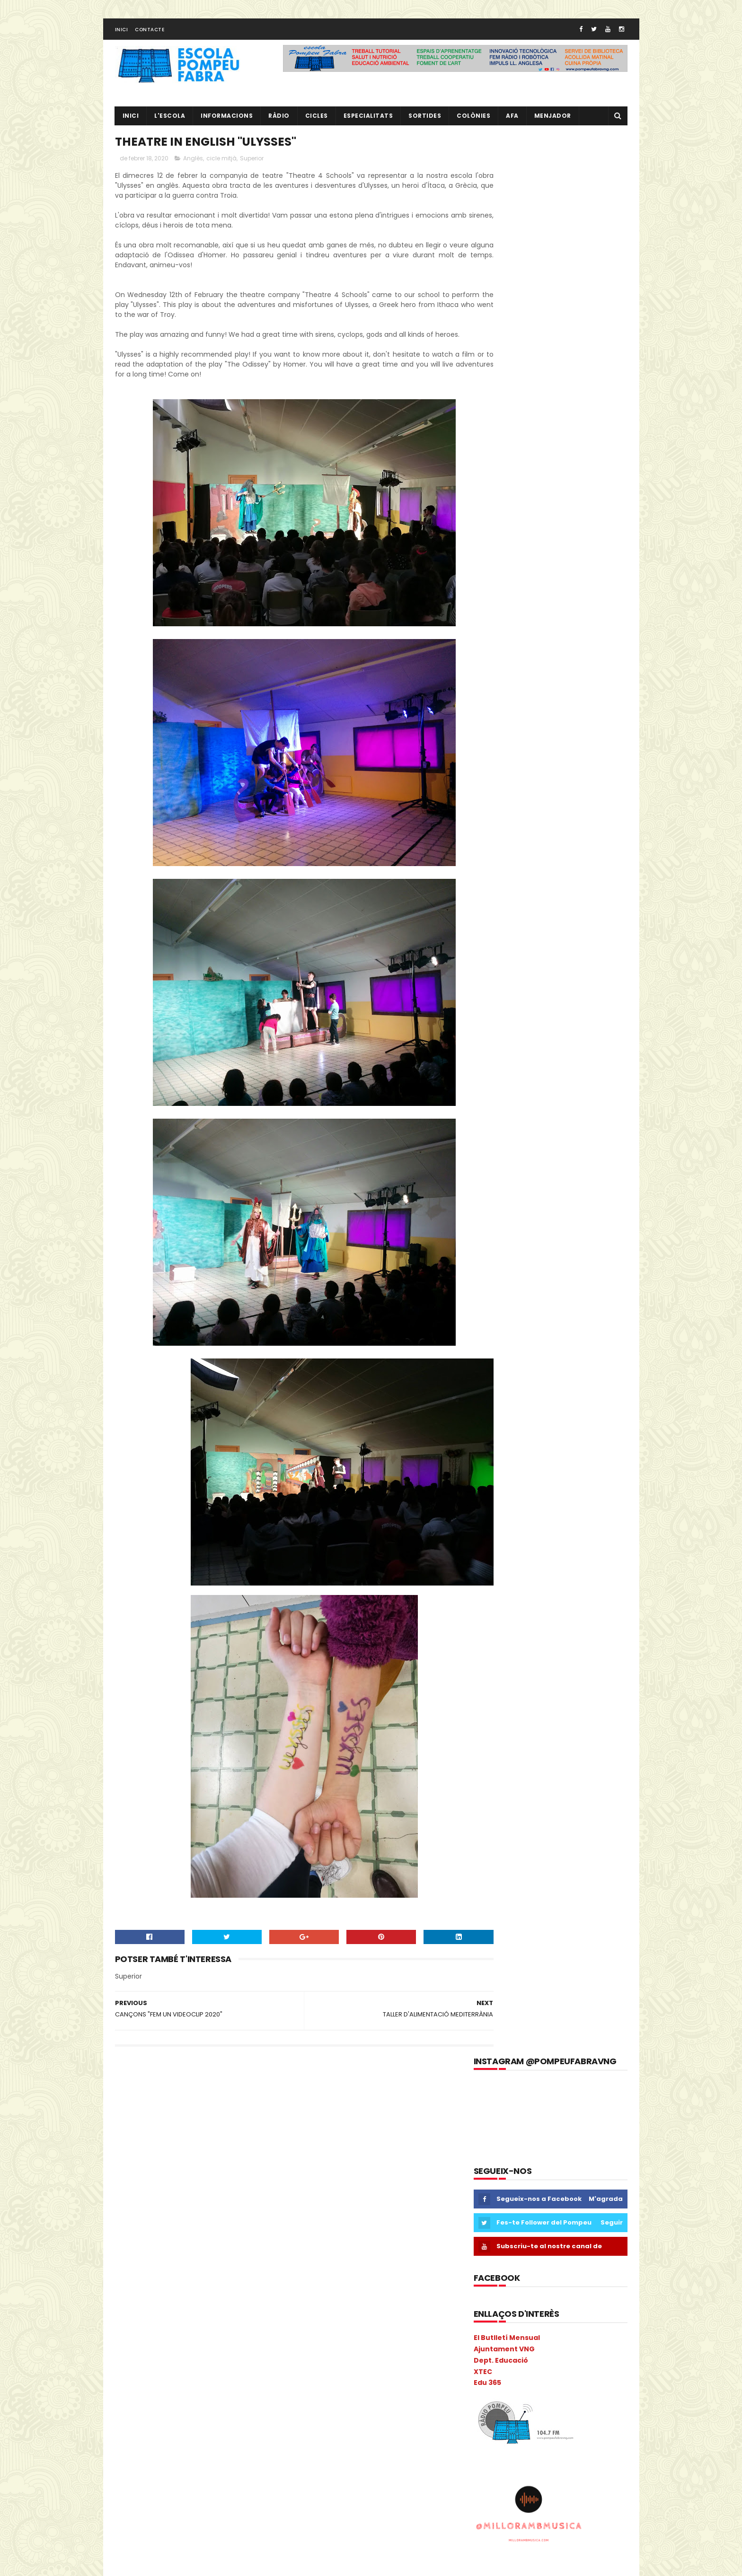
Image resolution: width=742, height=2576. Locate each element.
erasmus (133, 2252)
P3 (123, 2401)
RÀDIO (279, 121)
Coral (127, 2236)
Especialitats (368, 121)
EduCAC (235, 2236)
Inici (121, 34)
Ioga (251, 2318)
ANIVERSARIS (250, 2136)
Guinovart (210, 2285)
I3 (141, 2302)
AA (233, 2120)
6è (213, 2120)
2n (138, 2120)
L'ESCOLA (169, 121)
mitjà (234, 2368)
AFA (512, 121)
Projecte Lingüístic (146, 2484)
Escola (198, 2252)
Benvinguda (191, 2153)
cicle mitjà (221, 165)
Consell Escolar (223, 2219)
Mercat (130, 2368)
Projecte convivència (150, 2467)
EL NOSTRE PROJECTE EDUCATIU (565, 2117)
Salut (127, 2501)
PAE (181, 2401)
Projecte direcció (216, 2467)
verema (215, 2534)
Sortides (424, 121)
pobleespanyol (141, 2451)
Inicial (225, 2318)
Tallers (189, 2517)
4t (174, 2120)
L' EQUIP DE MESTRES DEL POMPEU (566, 2160)
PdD (248, 2401)
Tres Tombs (137, 2534)
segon (196, 2501)
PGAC (128, 2418)
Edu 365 (487, 467)
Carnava (244, 2169)
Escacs (167, 2252)
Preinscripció (237, 2451)
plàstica (226, 2434)
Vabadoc (180, 2534)
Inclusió (221, 2302)
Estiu (205, 2269)
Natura (190, 2385)
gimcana (133, 2285)
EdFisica (199, 2236)
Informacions (227, 121)
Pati (225, 2401)
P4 (142, 2401)
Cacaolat (166, 2169)
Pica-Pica (161, 2418)
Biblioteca (235, 2153)
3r (156, 2120)
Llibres (196, 2335)
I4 (178, 2302)
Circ (167, 2203)
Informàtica (187, 2318)
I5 (195, 2302)
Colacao (197, 2203)
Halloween (252, 2285)
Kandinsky (134, 2335)
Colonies (234, 2203)
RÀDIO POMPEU (538, 2203)
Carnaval (133, 2186)
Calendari (206, 2169)
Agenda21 (176, 2136)
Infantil (254, 2302)
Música (130, 2385)
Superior (252, 165)
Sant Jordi (161, 2501)
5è (194, 2120)
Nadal (160, 2385)
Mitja (208, 2368)
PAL (203, 2401)
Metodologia (170, 2368)
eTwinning (239, 2269)
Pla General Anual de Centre (161, 2434)
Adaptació (135, 2136)
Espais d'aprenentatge (153, 2269)
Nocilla (221, 2385)
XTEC (483, 455)
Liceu (168, 2335)
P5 (161, 2401)
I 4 (123, 2302)
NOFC (251, 2385)
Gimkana (171, 2285)
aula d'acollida (141, 2153)
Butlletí (130, 2169)
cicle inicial (222, 2186)
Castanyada (176, 2186)
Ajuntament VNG (504, 433)
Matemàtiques (142, 2352)
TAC (161, 2517)
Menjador (552, 121)
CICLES (316, 121)
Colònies (473, 121)
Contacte (149, 34)
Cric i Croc (162, 2236)
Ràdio (250, 2484)
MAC (223, 2335)
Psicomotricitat (207, 2484)
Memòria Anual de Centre (213, 2352)
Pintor (195, 2418)
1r (122, 2120)
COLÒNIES (134, 2219)
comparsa (174, 2219)
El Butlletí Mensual (507, 422)
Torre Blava (227, 2517)
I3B (159, 2302)
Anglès (193, 165)
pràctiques (191, 2451)
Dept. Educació (501, 444)
